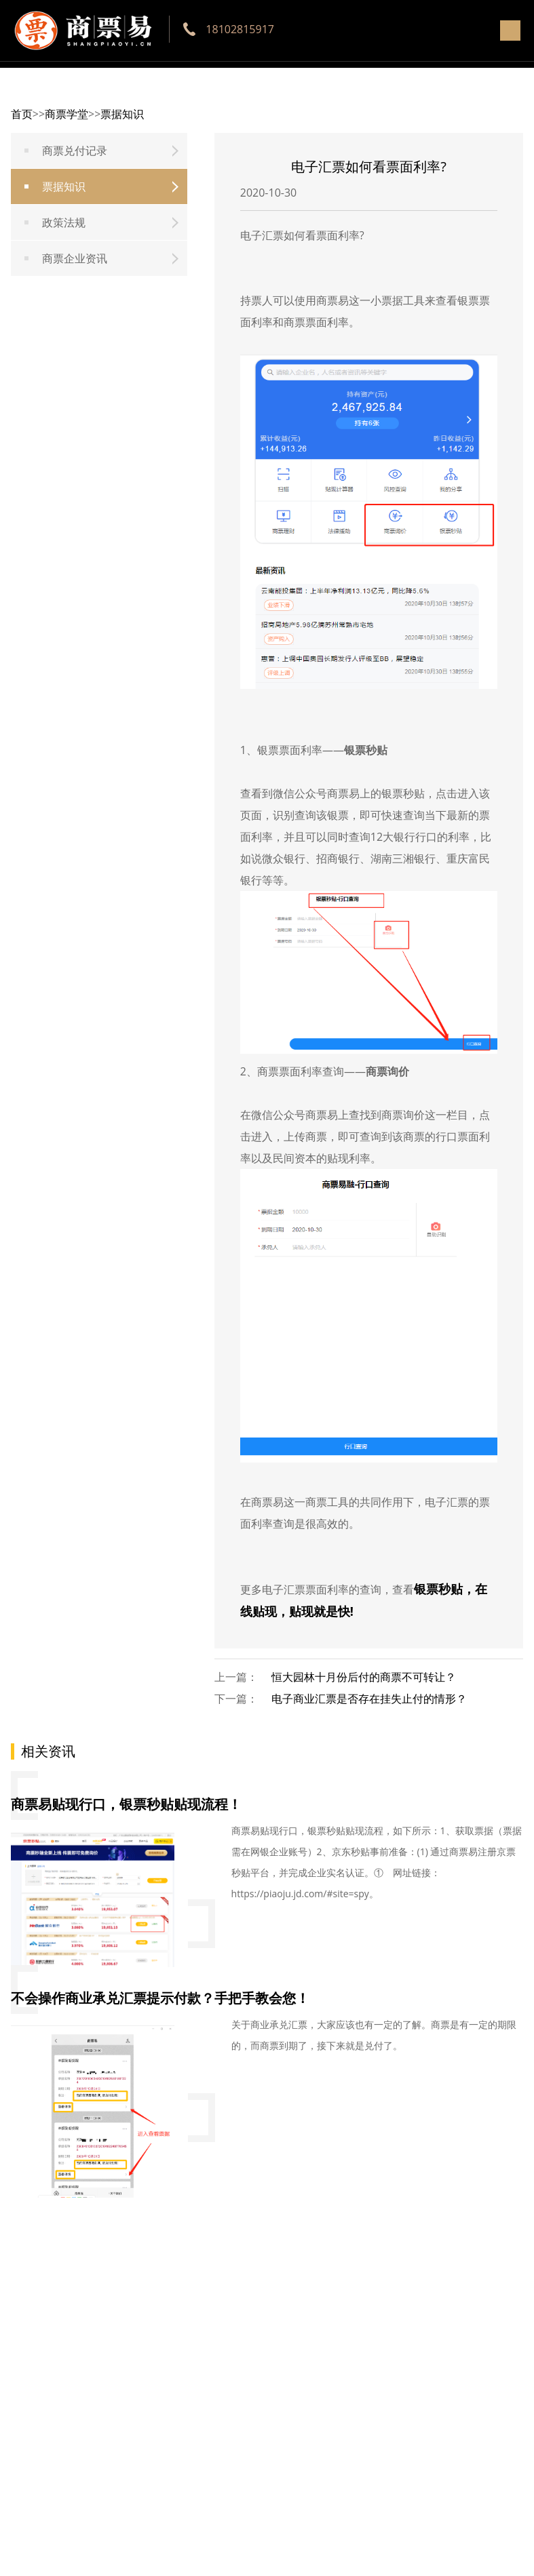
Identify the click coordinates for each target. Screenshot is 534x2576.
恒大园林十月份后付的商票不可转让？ (363, 1676)
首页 (22, 113)
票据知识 (122, 113)
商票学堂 (66, 113)
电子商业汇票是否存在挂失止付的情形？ (369, 1698)
